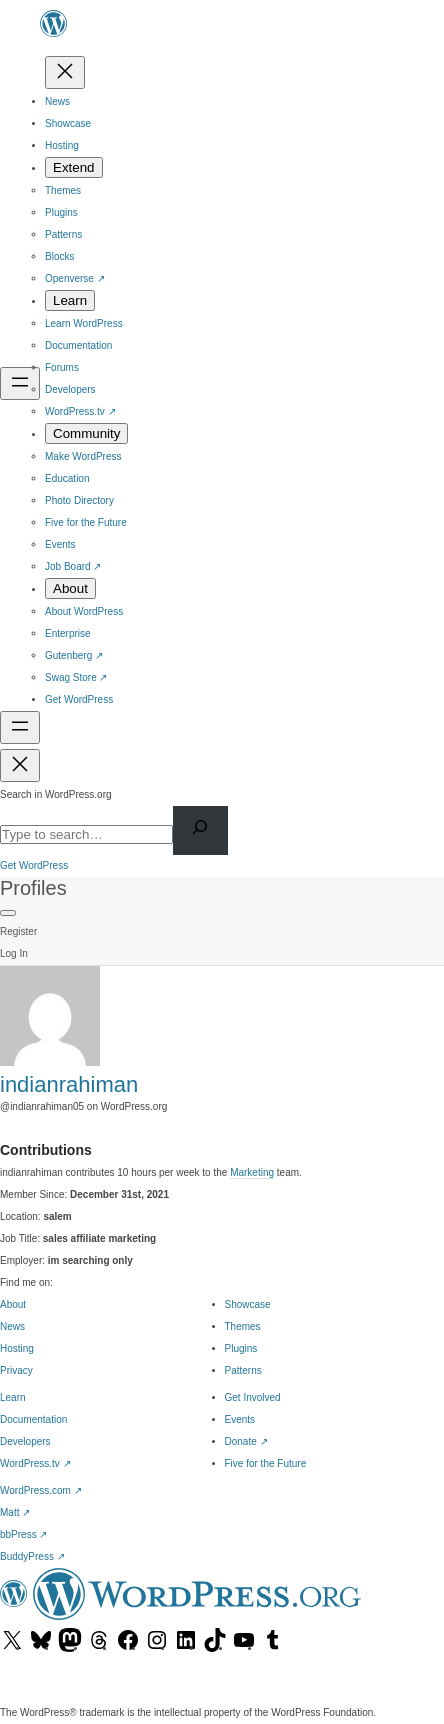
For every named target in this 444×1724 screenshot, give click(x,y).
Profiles (33, 888)
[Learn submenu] (70, 300)
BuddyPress (32, 1556)
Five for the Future (266, 1463)
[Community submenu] (86, 433)
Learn (13, 1397)
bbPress (23, 1534)
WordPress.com (41, 1490)
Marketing (252, 1172)
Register (18, 931)
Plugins (241, 1348)
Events (240, 1419)
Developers (25, 1441)
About (13, 1304)
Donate (246, 1441)
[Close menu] (65, 72)
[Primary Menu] (8, 913)
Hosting (17, 1348)
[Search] (200, 830)
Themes (243, 1326)
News (12, 1326)
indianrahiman (69, 1084)
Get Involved (253, 1397)
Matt (15, 1512)
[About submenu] (70, 588)
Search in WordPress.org (56, 794)
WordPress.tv (35, 1463)
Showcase (248, 1304)
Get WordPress (34, 865)
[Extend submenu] (74, 167)
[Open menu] (20, 383)
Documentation (33, 1419)
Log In (14, 953)
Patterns (243, 1370)
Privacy (16, 1370)
